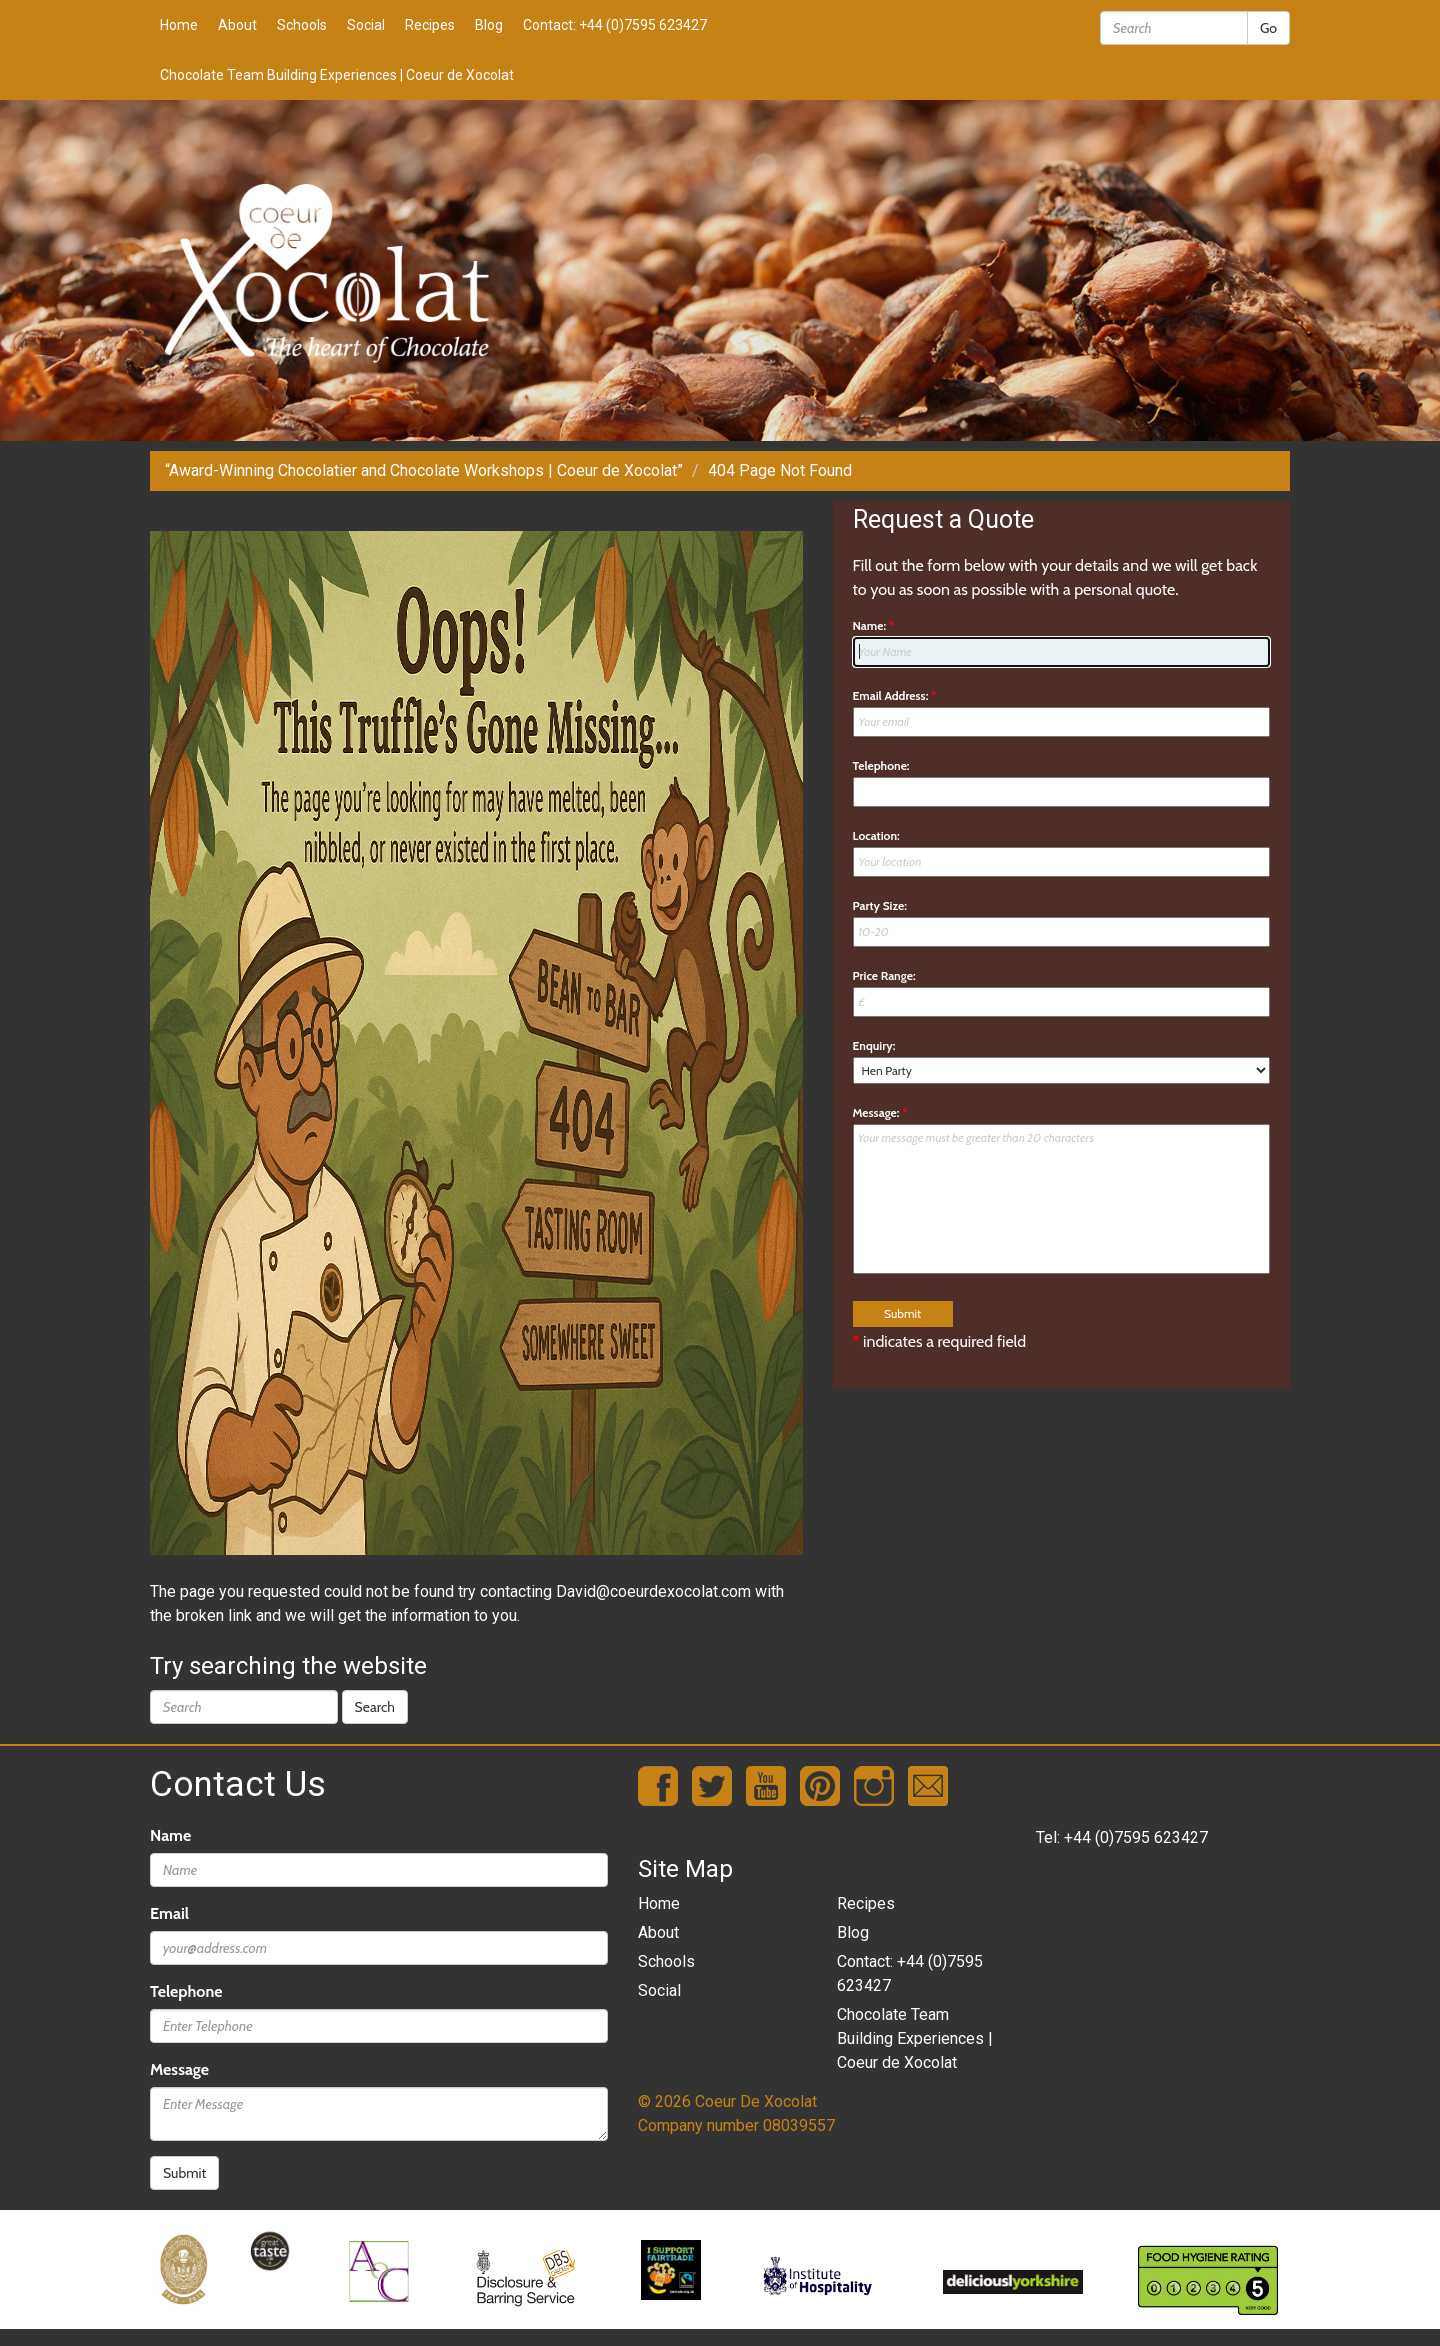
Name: (874, 625)
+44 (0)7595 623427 (1136, 1837)
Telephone (186, 1991)
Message (179, 2069)
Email (169, 1913)
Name (170, 1835)
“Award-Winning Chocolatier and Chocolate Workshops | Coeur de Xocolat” (424, 470)
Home (179, 25)
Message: (880, 1112)
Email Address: (895, 695)
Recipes (430, 25)
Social (366, 25)
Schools (302, 25)
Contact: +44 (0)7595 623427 (615, 25)
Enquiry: (874, 1045)
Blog (489, 25)
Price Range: (884, 975)
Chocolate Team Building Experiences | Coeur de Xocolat (337, 75)
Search (375, 1707)
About (237, 25)
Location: (876, 835)
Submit (184, 2173)
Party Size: (880, 905)
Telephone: (881, 765)
